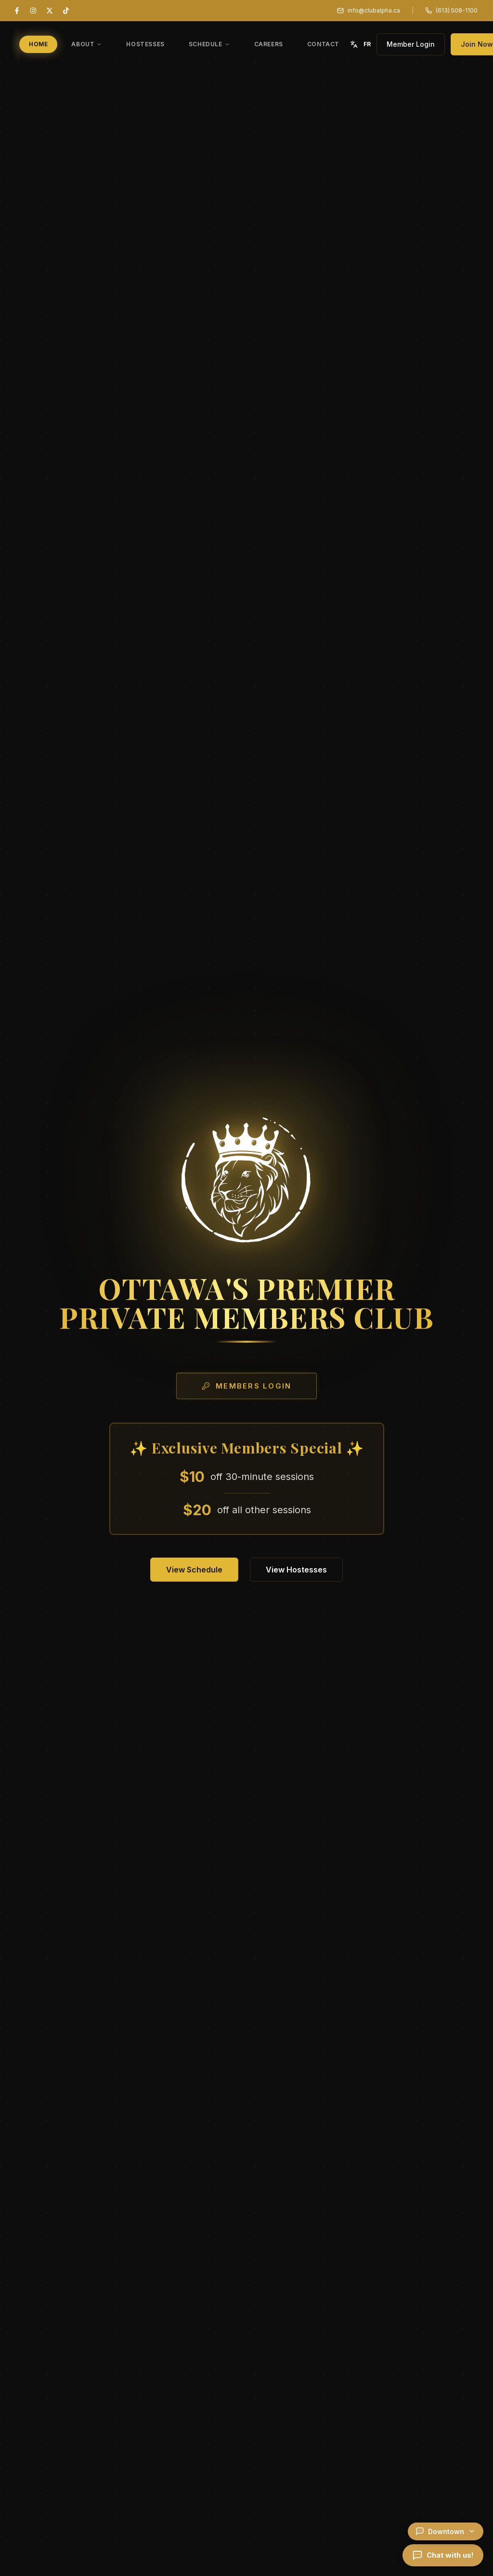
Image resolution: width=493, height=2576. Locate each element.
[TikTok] (66, 10)
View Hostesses (296, 1569)
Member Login (411, 44)
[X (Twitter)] (49, 10)
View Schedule (194, 1569)
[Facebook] (17, 10)
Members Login (246, 1388)
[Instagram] (33, 10)
